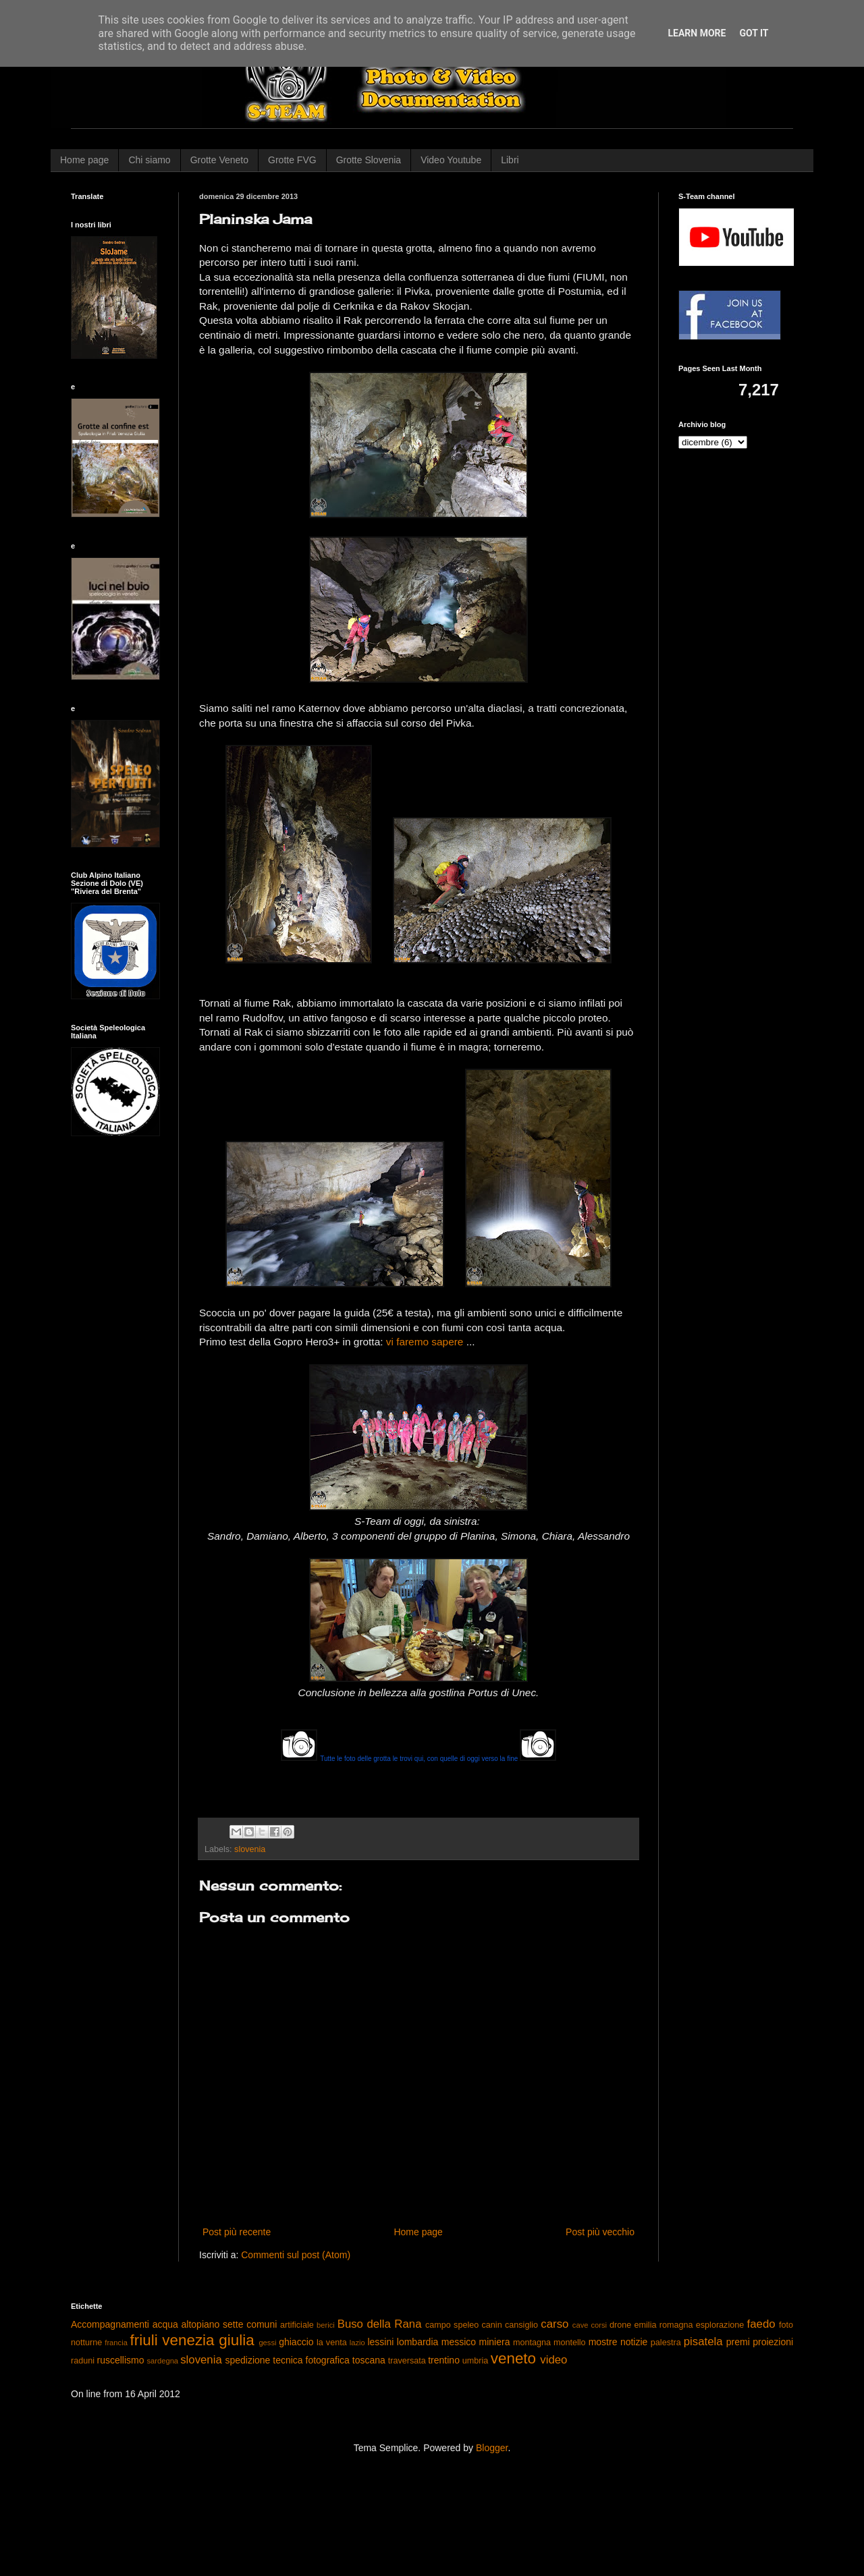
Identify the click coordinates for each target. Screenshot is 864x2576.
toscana (368, 2360)
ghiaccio (296, 2341)
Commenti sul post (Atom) (295, 2254)
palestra (666, 2342)
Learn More (697, 33)
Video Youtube (451, 160)
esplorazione (720, 2325)
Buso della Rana (380, 2324)
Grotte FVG (292, 160)
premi (738, 2341)
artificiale (297, 2325)
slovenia (249, 1849)
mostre (603, 2341)
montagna (532, 2342)
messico (458, 2341)
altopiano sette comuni (229, 2324)
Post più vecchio (600, 2232)
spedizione (247, 2360)
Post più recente (236, 2232)
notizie (633, 2341)
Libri (509, 160)
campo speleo (452, 2325)
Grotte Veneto (219, 160)
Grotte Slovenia (369, 160)
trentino (444, 2360)
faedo (761, 2324)
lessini (380, 2341)
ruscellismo (120, 2360)
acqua (165, 2324)
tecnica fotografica (311, 2360)
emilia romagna (663, 2325)
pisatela (703, 2341)
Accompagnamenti (110, 2324)
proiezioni (773, 2341)
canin (492, 2325)
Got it (753, 33)
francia (116, 2343)
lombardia (417, 2341)
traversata (407, 2360)
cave (580, 2325)
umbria (475, 2360)
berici (326, 2325)
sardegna (162, 2361)
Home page (84, 160)
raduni (82, 2360)
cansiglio (521, 2325)
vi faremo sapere (425, 1341)
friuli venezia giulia (192, 2340)
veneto (513, 2358)
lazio (357, 2343)
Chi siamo (149, 160)
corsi (599, 2325)
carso (554, 2324)
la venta (332, 2342)
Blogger (492, 2447)
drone (620, 2325)
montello (570, 2342)
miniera (494, 2341)
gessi (267, 2343)
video (553, 2359)
